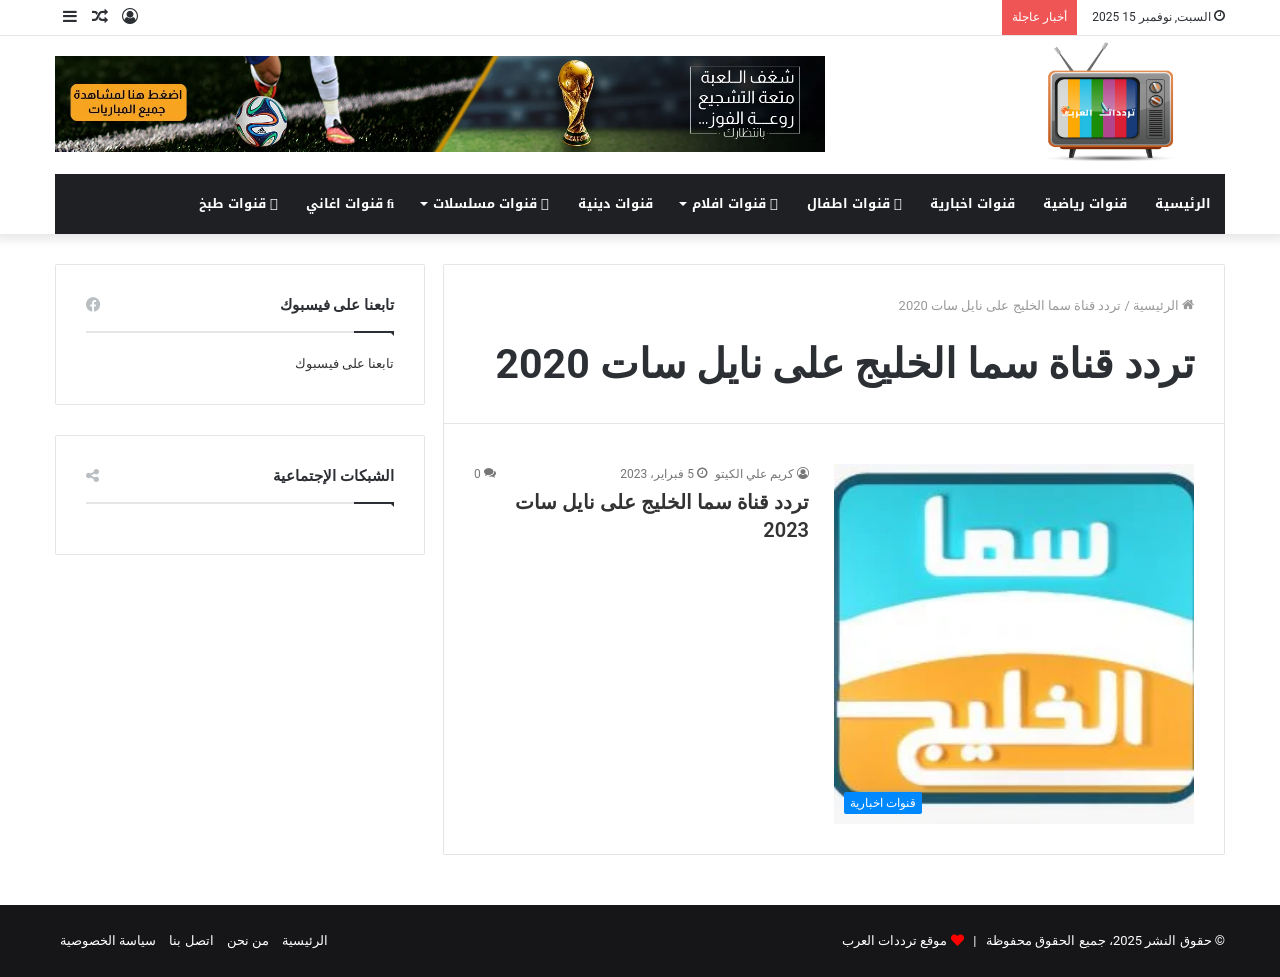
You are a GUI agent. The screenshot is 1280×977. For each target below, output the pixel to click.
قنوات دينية (615, 203)
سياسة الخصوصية (108, 940)
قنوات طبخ (238, 203)
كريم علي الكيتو (754, 474)
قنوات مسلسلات (491, 203)
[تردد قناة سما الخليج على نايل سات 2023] (1014, 644)
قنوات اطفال (854, 203)
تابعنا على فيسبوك (344, 363)
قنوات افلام (735, 203)
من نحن (248, 940)
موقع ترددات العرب (894, 940)
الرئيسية (1183, 203)
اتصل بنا (191, 940)
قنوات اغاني (350, 203)
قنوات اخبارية (972, 203)
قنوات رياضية (1085, 203)
